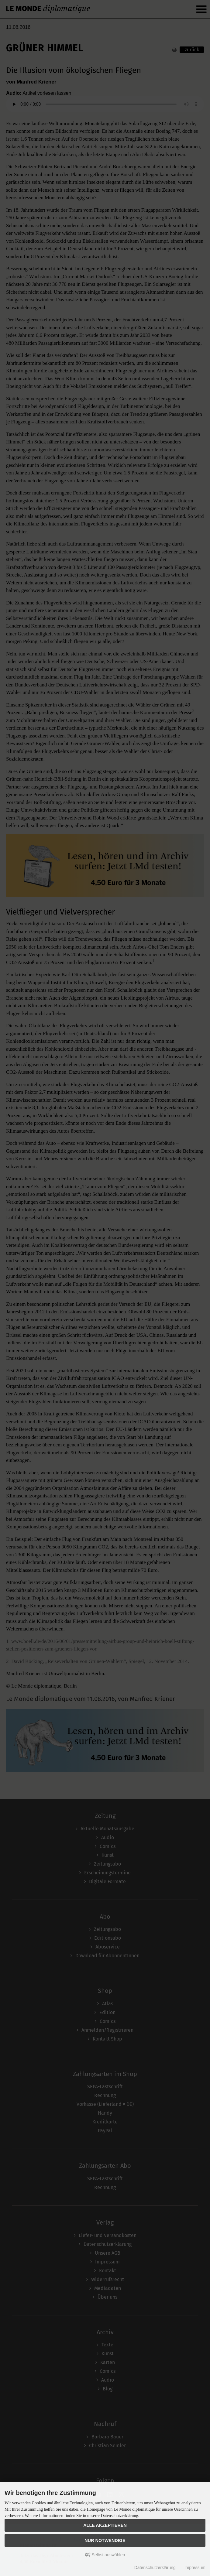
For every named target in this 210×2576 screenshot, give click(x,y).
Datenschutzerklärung (155, 2567)
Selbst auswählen (105, 2554)
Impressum (194, 2567)
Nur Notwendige (104, 2540)
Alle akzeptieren (105, 2525)
